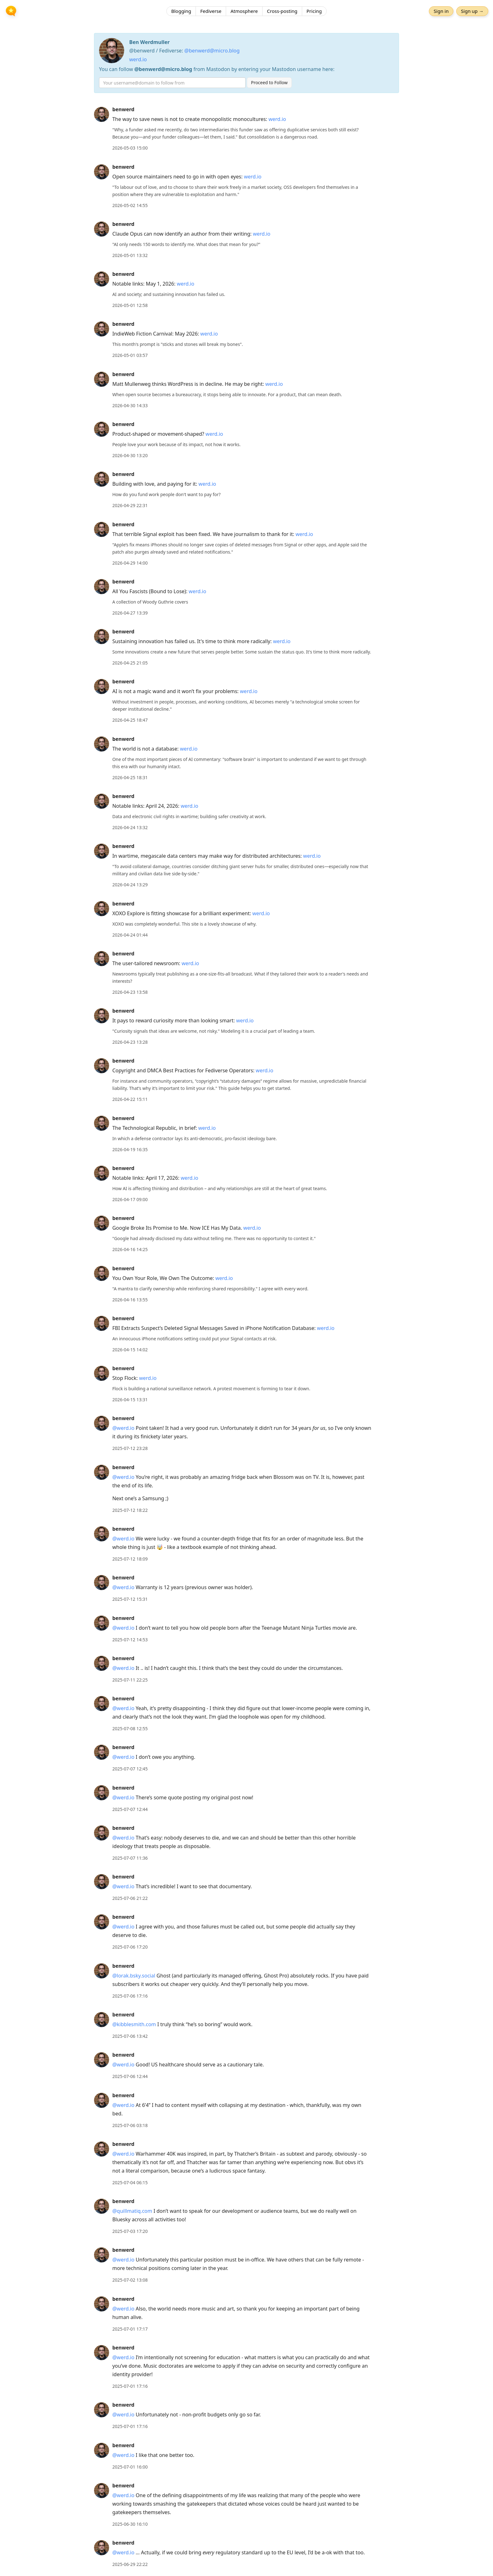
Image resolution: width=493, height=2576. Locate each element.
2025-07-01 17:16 (130, 2386)
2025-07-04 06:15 (130, 2182)
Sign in (441, 11)
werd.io (138, 59)
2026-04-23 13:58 (130, 992)
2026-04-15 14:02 (130, 1350)
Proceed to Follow (269, 82)
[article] (246, 128)
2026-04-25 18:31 (130, 777)
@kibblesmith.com (134, 2024)
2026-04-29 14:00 (130, 563)
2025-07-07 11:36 (130, 1858)
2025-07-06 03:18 (130, 2125)
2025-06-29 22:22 (130, 2564)
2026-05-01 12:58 (130, 305)
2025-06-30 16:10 (130, 2524)
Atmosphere (244, 11)
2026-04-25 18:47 (130, 720)
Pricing (314, 11)
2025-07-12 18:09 (130, 1559)
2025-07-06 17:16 (130, 1996)
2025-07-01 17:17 (130, 2329)
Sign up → (472, 11)
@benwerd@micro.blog (212, 50)
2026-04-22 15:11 (130, 1099)
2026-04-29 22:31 (130, 505)
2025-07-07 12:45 (130, 1769)
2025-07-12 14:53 (130, 1640)
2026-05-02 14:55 (130, 205)
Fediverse (210, 11)
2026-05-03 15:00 (130, 148)
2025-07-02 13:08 (130, 2280)
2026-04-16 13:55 (130, 1300)
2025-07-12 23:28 (130, 1448)
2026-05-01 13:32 (130, 255)
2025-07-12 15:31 (130, 1599)
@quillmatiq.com (132, 2210)
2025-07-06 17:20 (130, 1947)
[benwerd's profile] (101, 114)
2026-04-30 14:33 (130, 405)
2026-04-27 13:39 (130, 613)
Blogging (181, 11)
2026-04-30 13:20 (130, 455)
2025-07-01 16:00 (130, 2467)
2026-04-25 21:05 (130, 663)
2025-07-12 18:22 (130, 1510)
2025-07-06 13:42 (130, 2036)
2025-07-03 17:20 (130, 2231)
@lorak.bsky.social (133, 1975)
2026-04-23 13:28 (130, 1042)
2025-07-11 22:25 (130, 1680)
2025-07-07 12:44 (130, 1809)
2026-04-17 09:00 (130, 1199)
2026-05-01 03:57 (130, 355)
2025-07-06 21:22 (130, 1898)
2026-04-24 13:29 (130, 885)
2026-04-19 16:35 (130, 1149)
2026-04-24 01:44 (130, 935)
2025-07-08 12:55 (130, 1728)
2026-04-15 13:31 (130, 1400)
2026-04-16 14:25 (130, 1249)
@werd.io (123, 1428)
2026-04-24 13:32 (130, 827)
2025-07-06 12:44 (130, 2076)
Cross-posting (282, 11)
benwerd (123, 109)
